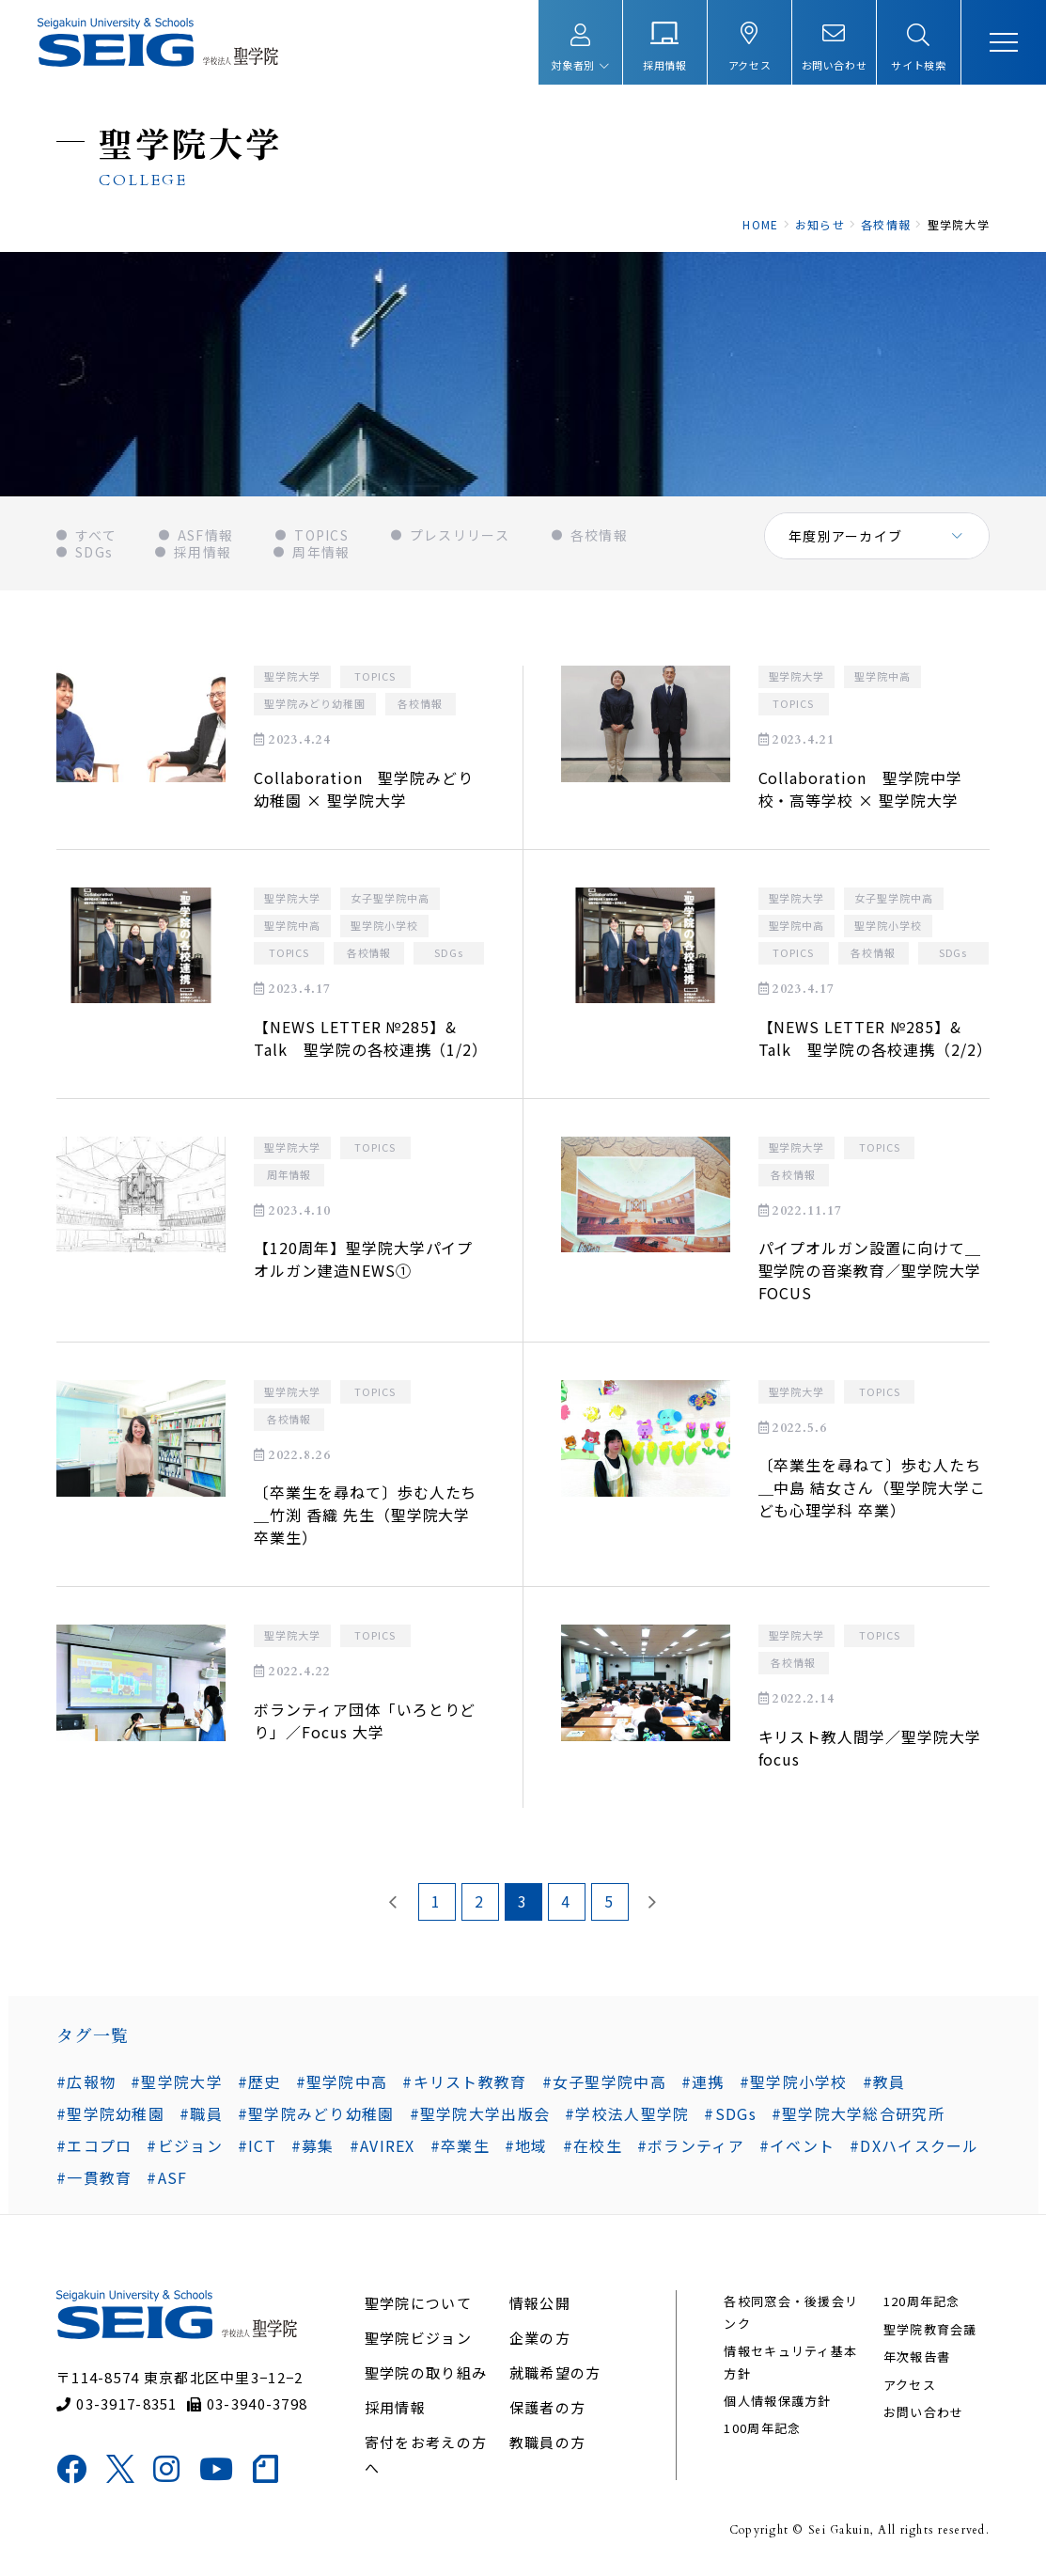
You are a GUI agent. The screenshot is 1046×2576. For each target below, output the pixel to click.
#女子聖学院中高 (604, 2081)
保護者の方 (547, 2407)
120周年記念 (921, 2301)
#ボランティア (690, 2145)
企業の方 (539, 2338)
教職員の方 (547, 2442)
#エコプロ (94, 2145)
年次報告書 (916, 2356)
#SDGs (730, 2113)
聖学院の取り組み (426, 2372)
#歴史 (259, 2081)
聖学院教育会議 (930, 2329)
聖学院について (418, 2303)
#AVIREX (382, 2145)
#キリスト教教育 (464, 2081)
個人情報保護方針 (777, 2401)
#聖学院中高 (342, 2081)
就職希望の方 (555, 2372)
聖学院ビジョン (418, 2338)
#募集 (313, 2145)
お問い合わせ (923, 2412)
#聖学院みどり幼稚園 (316, 2113)
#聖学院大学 (177, 2081)
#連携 (703, 2081)
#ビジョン (184, 2145)
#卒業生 (460, 2145)
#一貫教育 (94, 2177)
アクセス (909, 2385)
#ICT (257, 2145)
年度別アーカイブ (845, 535)
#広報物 (86, 2081)
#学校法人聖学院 (627, 2113)
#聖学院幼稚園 (110, 2113)
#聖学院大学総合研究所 (858, 2113)
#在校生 (592, 2145)
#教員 (884, 2081)
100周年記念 (762, 2428)
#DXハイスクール (914, 2145)
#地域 (526, 2145)
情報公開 (539, 2303)
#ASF (167, 2177)
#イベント (797, 2145)
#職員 (201, 2113)
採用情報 (395, 2407)
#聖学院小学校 (794, 2081)
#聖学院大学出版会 (480, 2113)
